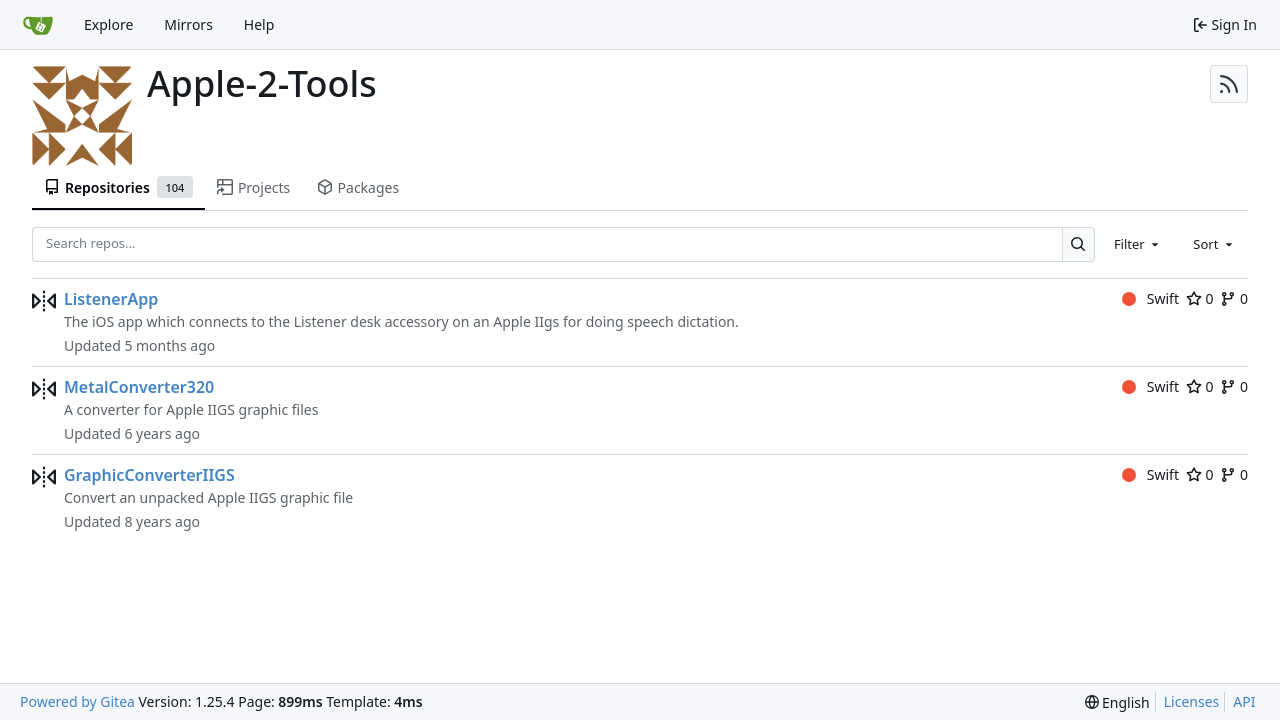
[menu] (1117, 702)
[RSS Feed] (1229, 84)
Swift (1150, 298)
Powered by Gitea (77, 701)
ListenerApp (111, 299)
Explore (108, 24)
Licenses (1192, 701)
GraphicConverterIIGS (149, 475)
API (1244, 701)
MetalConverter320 (139, 387)
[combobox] (1138, 244)
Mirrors (188, 24)
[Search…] (1078, 244)
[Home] (38, 25)
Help (259, 24)
